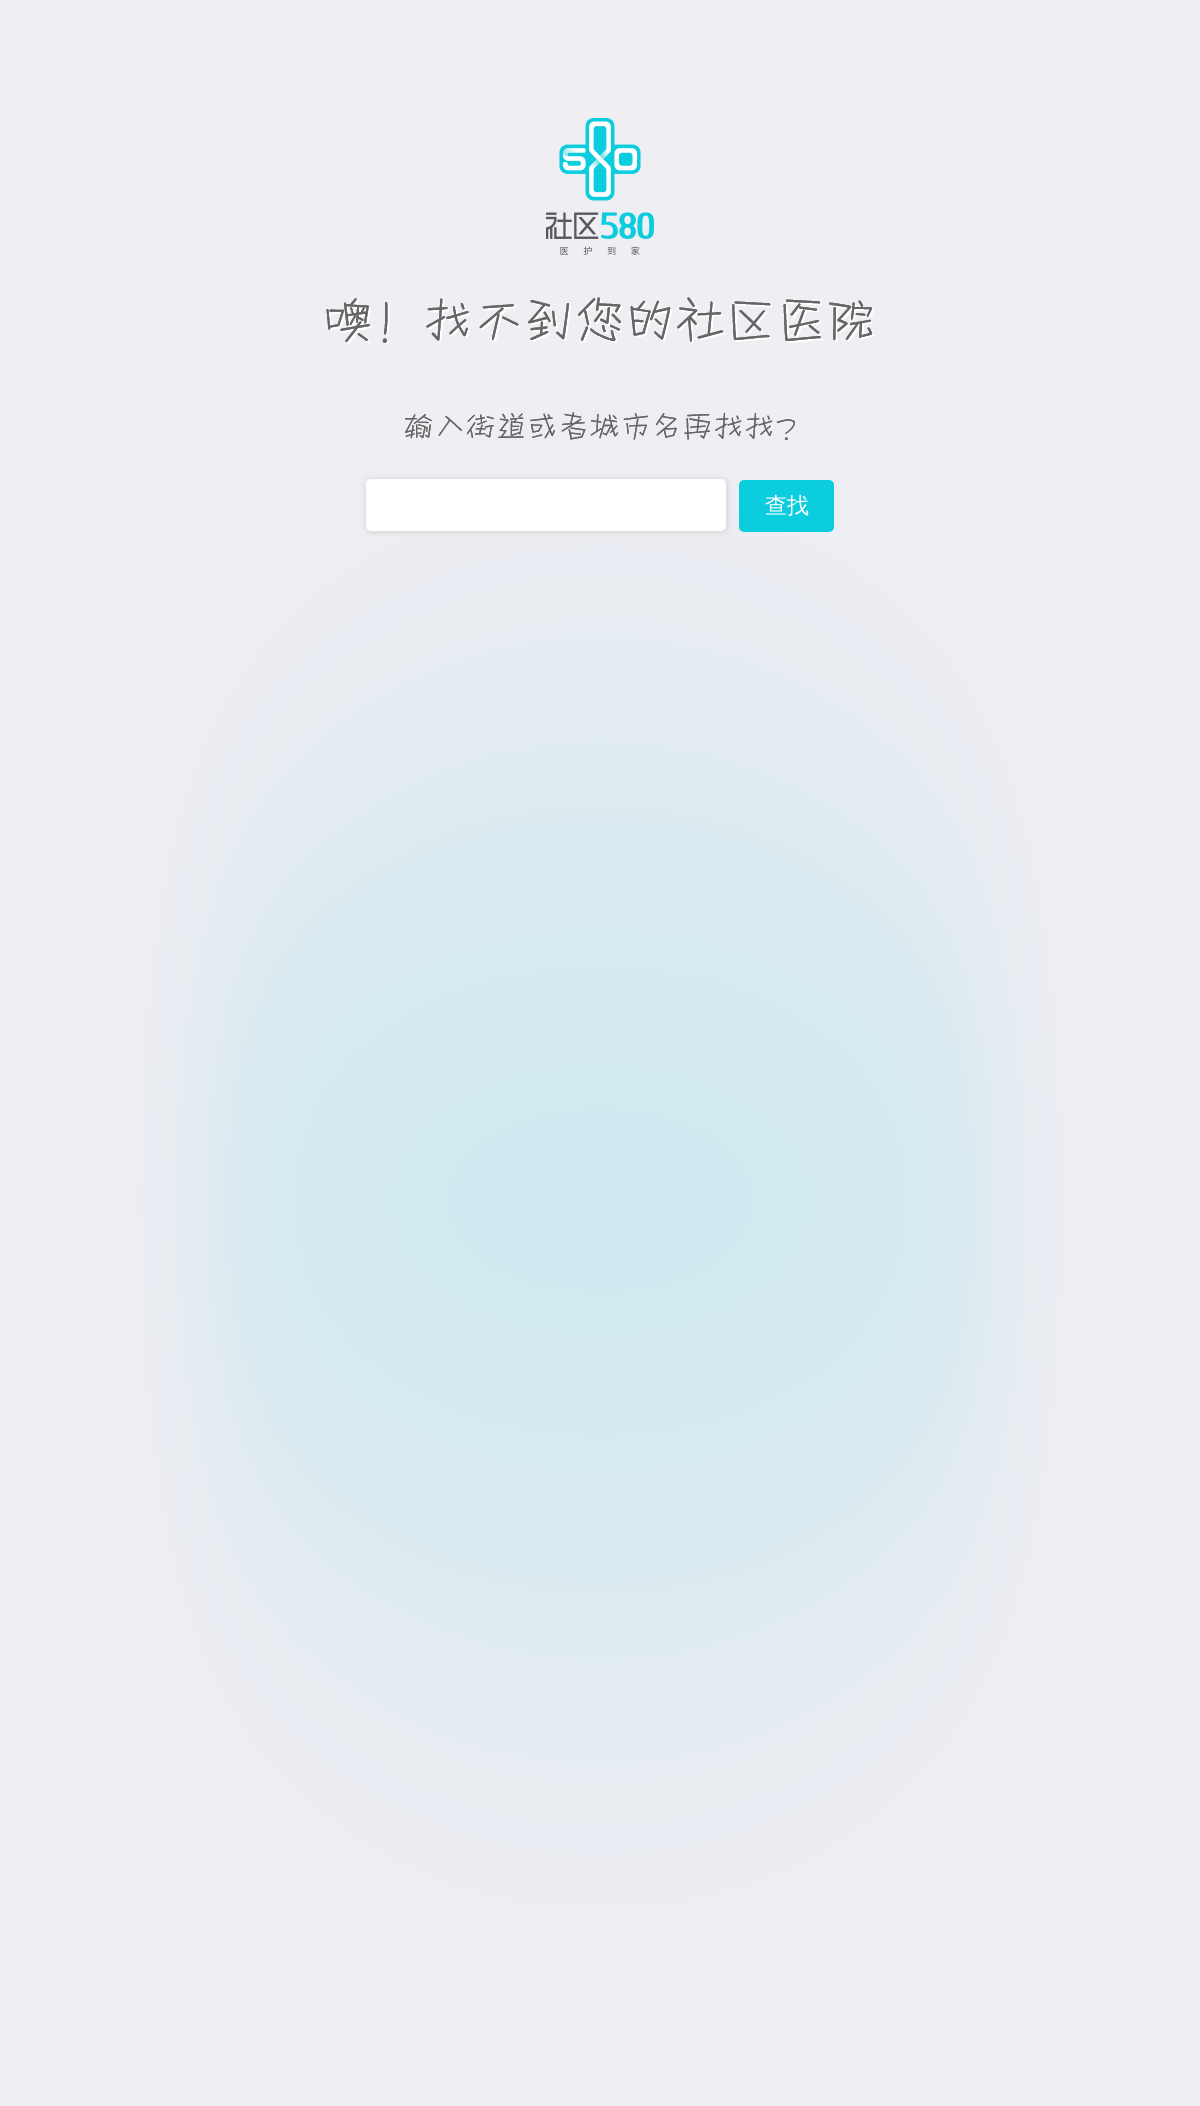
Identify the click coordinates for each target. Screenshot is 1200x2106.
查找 (787, 505)
